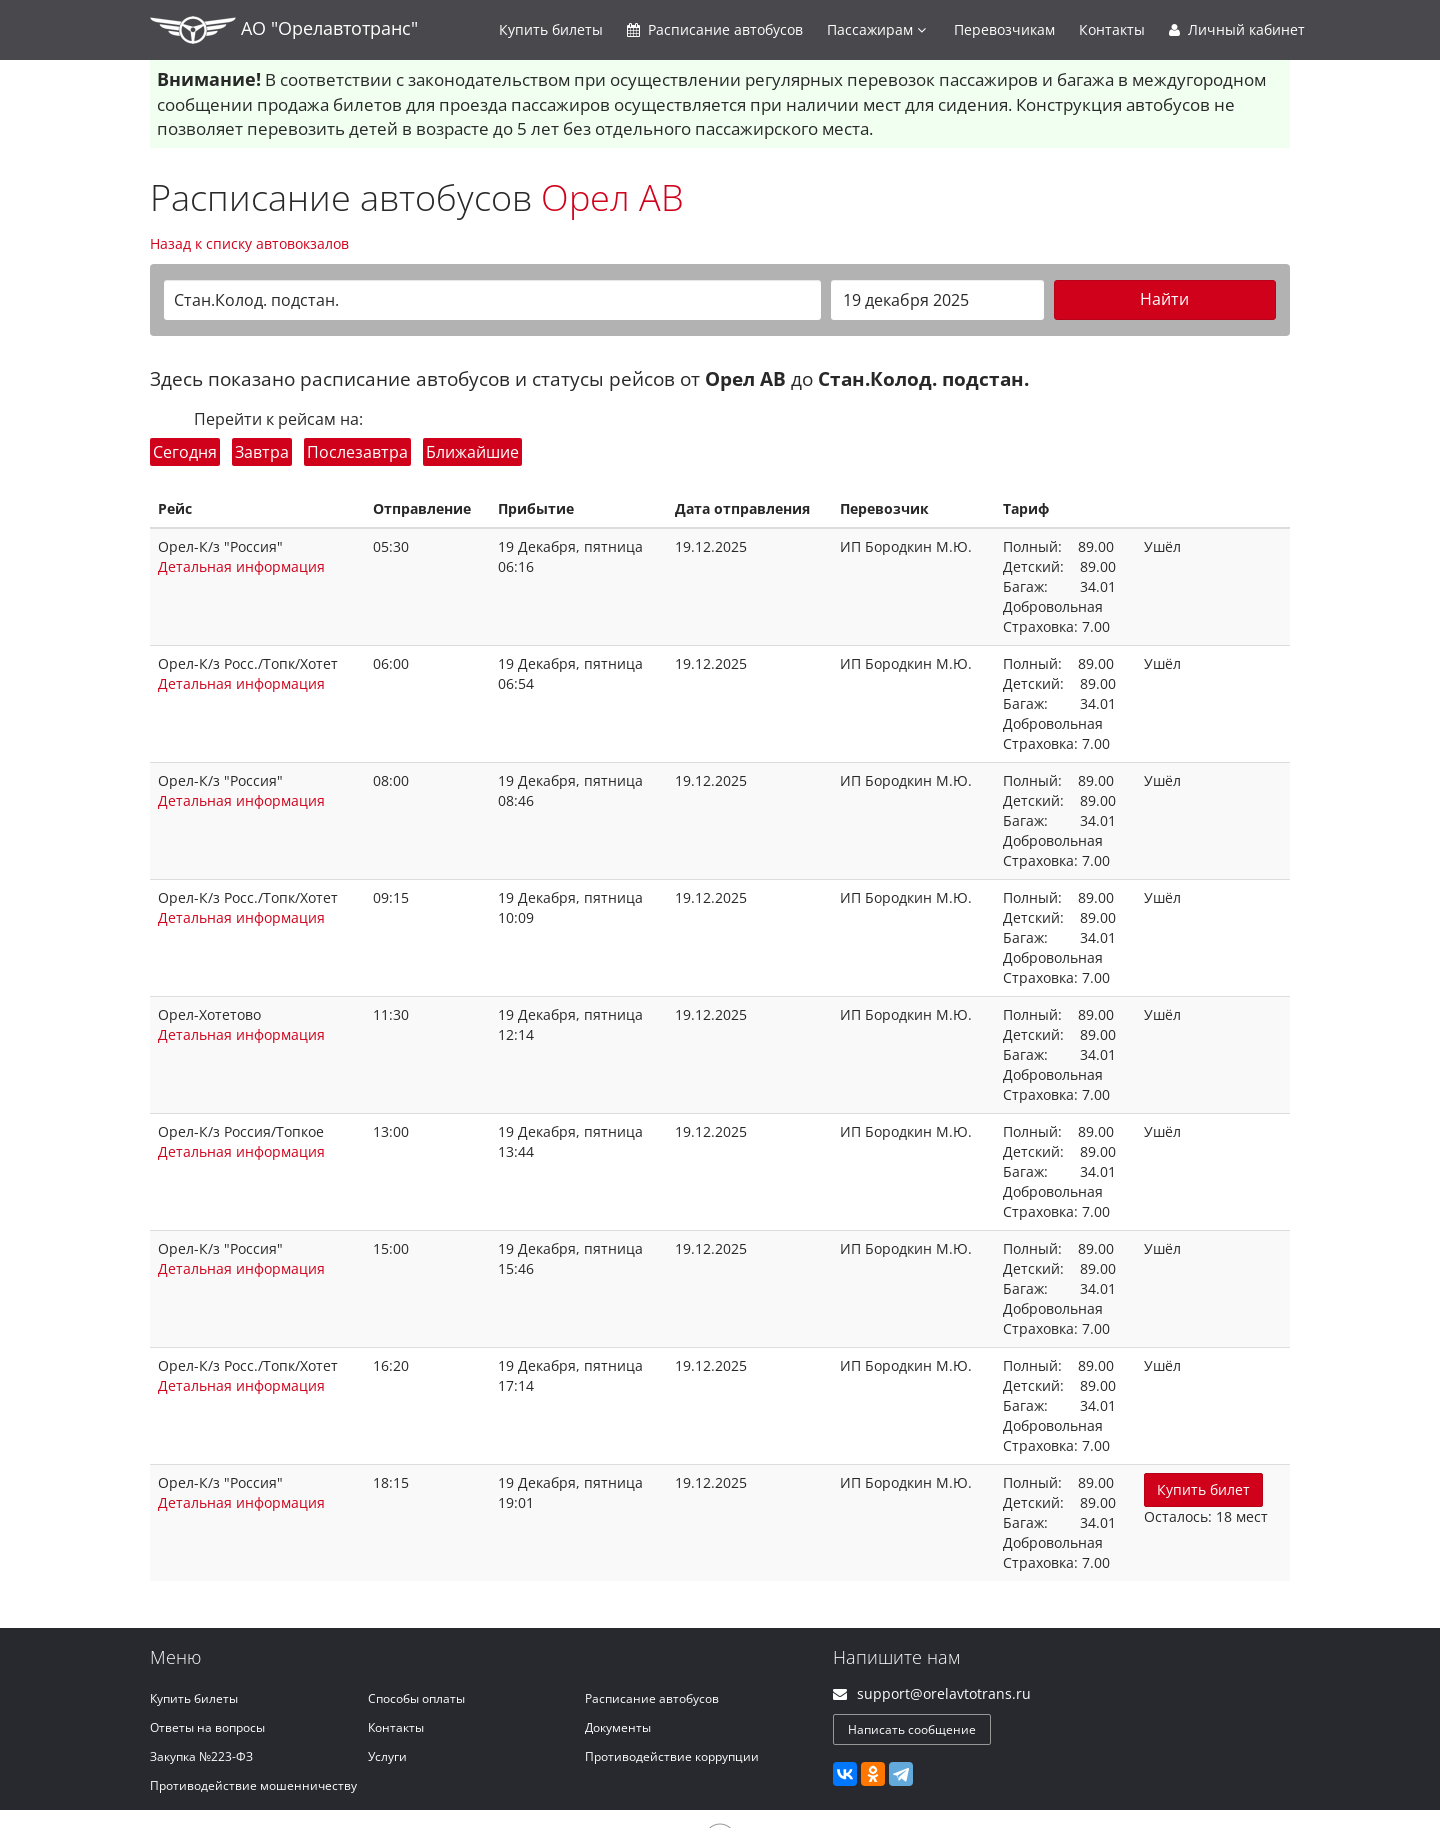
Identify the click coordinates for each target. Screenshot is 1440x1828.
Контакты (1112, 29)
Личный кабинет (1237, 29)
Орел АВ (612, 197)
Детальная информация (241, 566)
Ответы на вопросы (207, 1727)
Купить (551, 29)
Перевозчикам (1004, 29)
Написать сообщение (912, 1729)
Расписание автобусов (652, 1698)
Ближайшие (472, 452)
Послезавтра (357, 452)
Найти (1164, 299)
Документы (618, 1727)
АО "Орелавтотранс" (284, 30)
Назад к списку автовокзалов (249, 243)
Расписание (715, 29)
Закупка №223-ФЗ (201, 1756)
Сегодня (185, 452)
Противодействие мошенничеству (253, 1785)
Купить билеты (194, 1698)
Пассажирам (876, 29)
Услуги (387, 1756)
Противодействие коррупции (672, 1756)
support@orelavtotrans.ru (944, 1693)
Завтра (262, 452)
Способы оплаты (416, 1698)
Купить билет (1203, 1489)
